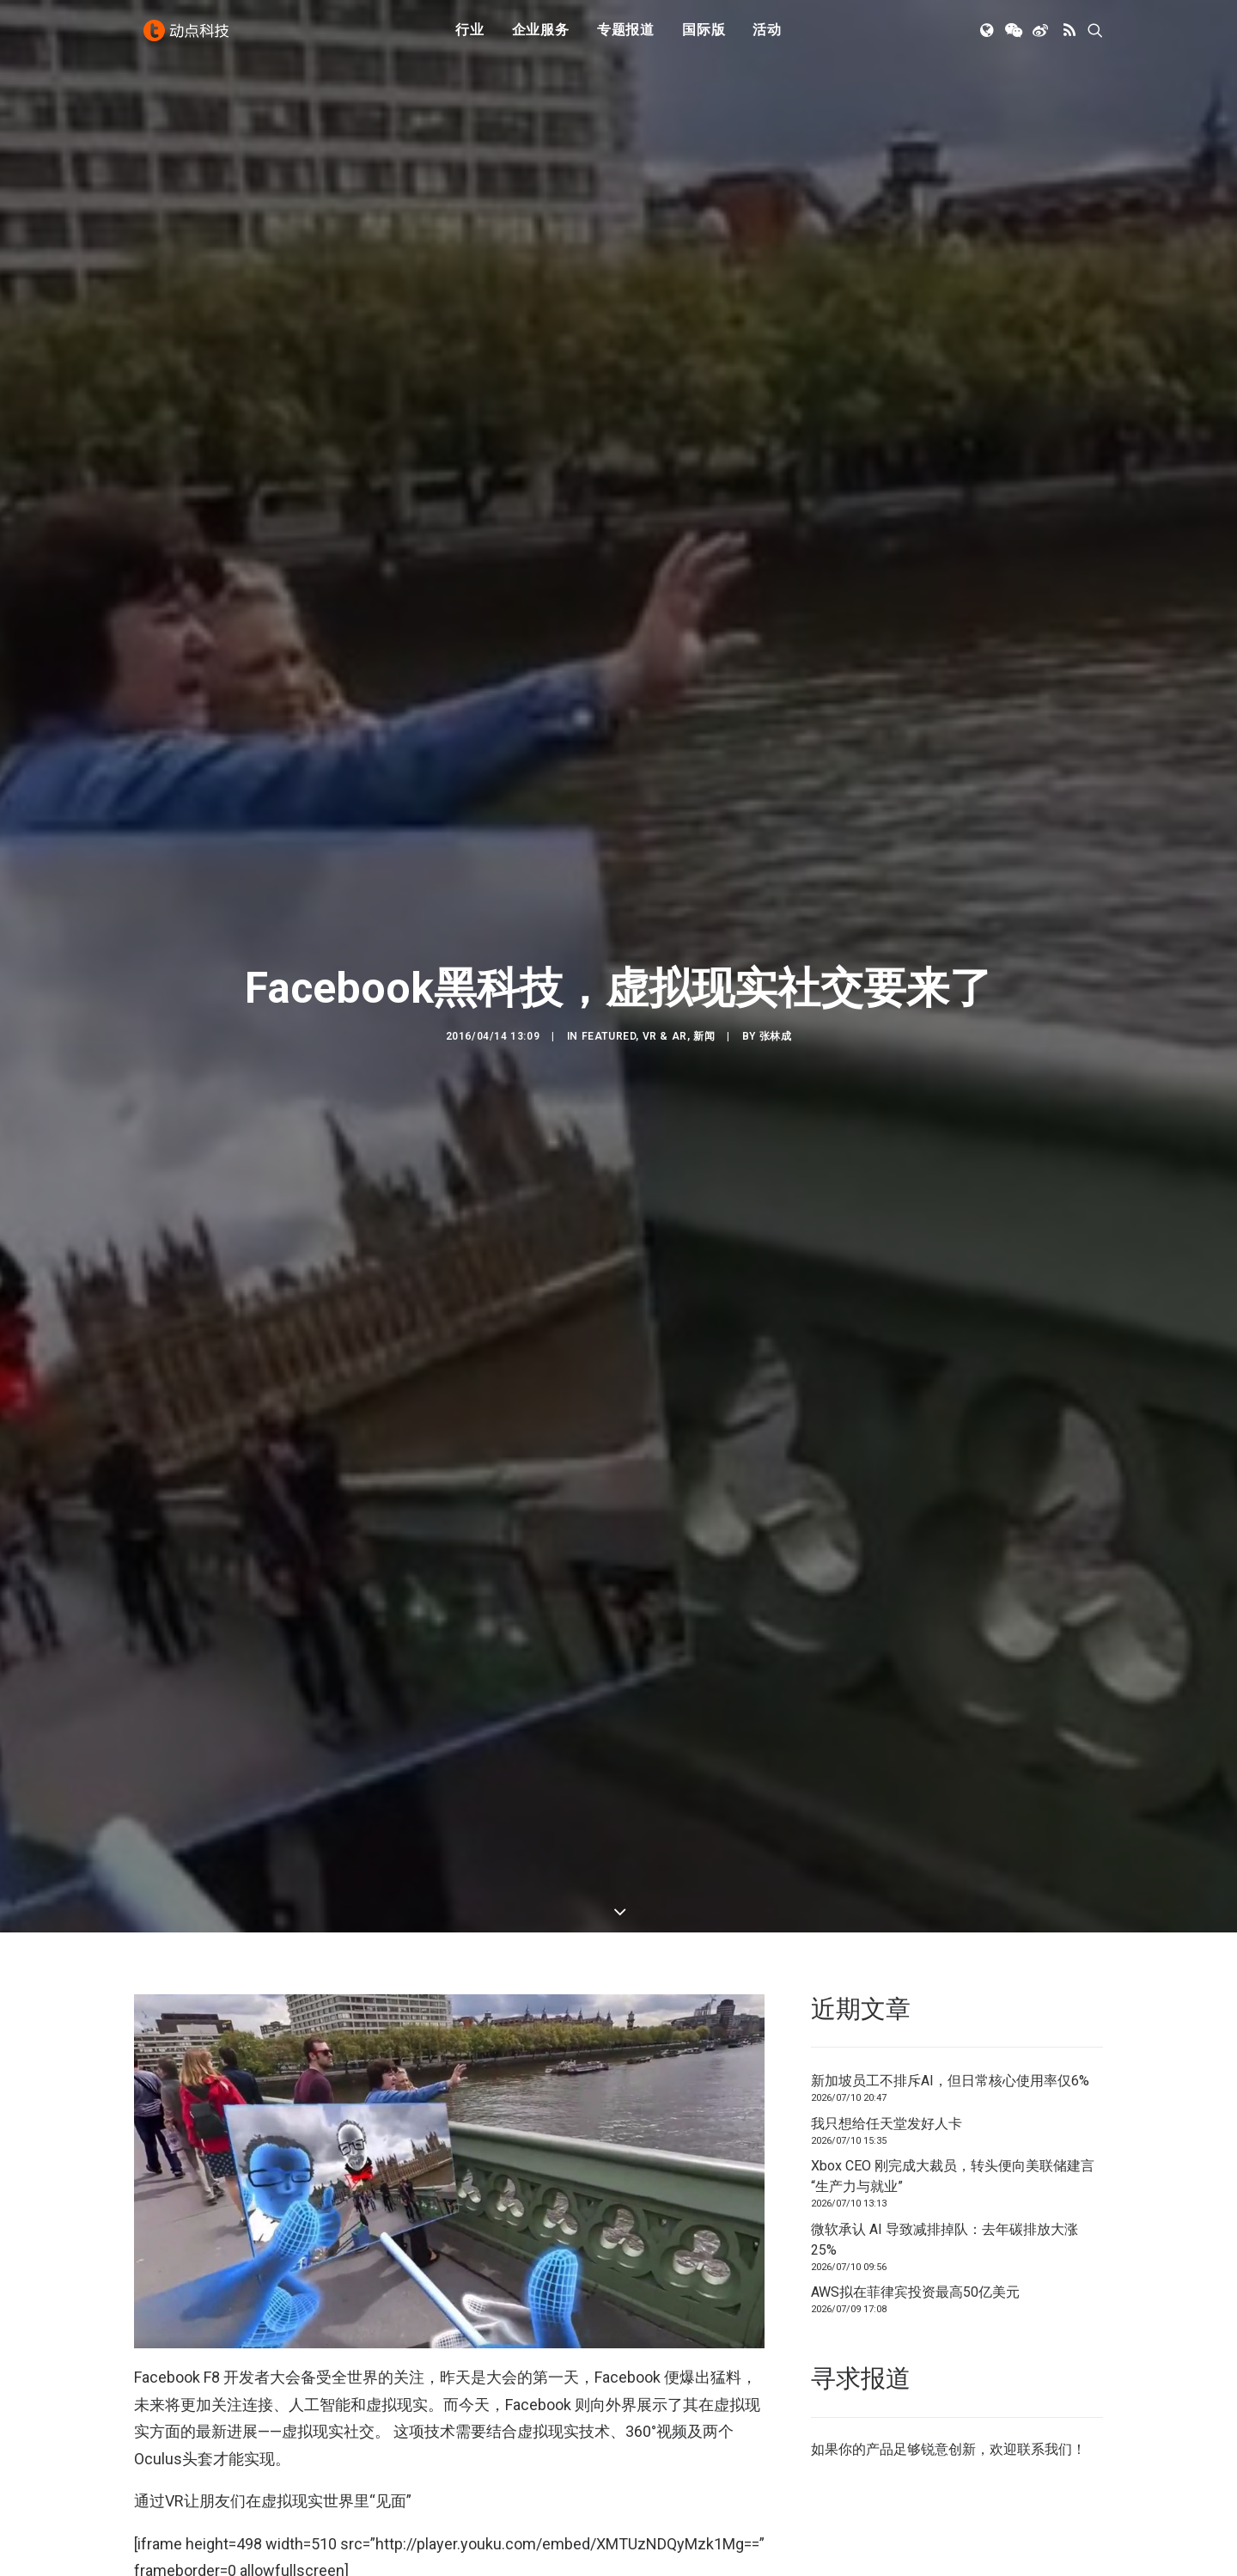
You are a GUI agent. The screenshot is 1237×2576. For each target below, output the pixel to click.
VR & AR (665, 916)
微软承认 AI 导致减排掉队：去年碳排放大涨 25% (944, 1999)
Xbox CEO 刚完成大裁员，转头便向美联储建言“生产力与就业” (952, 1936)
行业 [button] (469, 36)
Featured (609, 916)
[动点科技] (189, 37)
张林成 (775, 916)
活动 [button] (767, 36)
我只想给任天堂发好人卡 (886, 1883)
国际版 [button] (703, 36)
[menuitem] (470, 37)
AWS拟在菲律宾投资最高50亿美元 (915, 2052)
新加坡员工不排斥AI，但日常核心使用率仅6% (950, 1841)
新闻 (704, 916)
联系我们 (1044, 2209)
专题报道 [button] (626, 36)
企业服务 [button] (541, 36)
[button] (988, 37)
